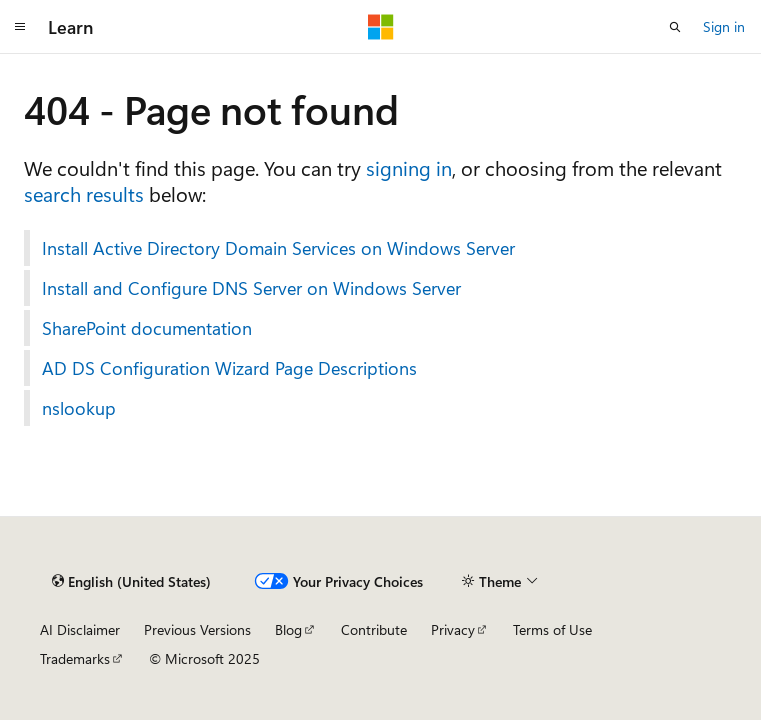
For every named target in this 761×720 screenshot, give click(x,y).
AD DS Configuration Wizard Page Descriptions (229, 368)
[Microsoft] (381, 27)
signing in (409, 167)
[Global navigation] (20, 27)
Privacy (453, 629)
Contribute (374, 629)
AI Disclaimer (80, 629)
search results (84, 193)
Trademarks (75, 658)
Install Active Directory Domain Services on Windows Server (278, 248)
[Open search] (675, 27)
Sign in (724, 26)
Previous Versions (197, 629)
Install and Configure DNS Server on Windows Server (251, 288)
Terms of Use (552, 629)
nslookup (79, 408)
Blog (288, 629)
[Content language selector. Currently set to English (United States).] (131, 581)
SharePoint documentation (147, 328)
